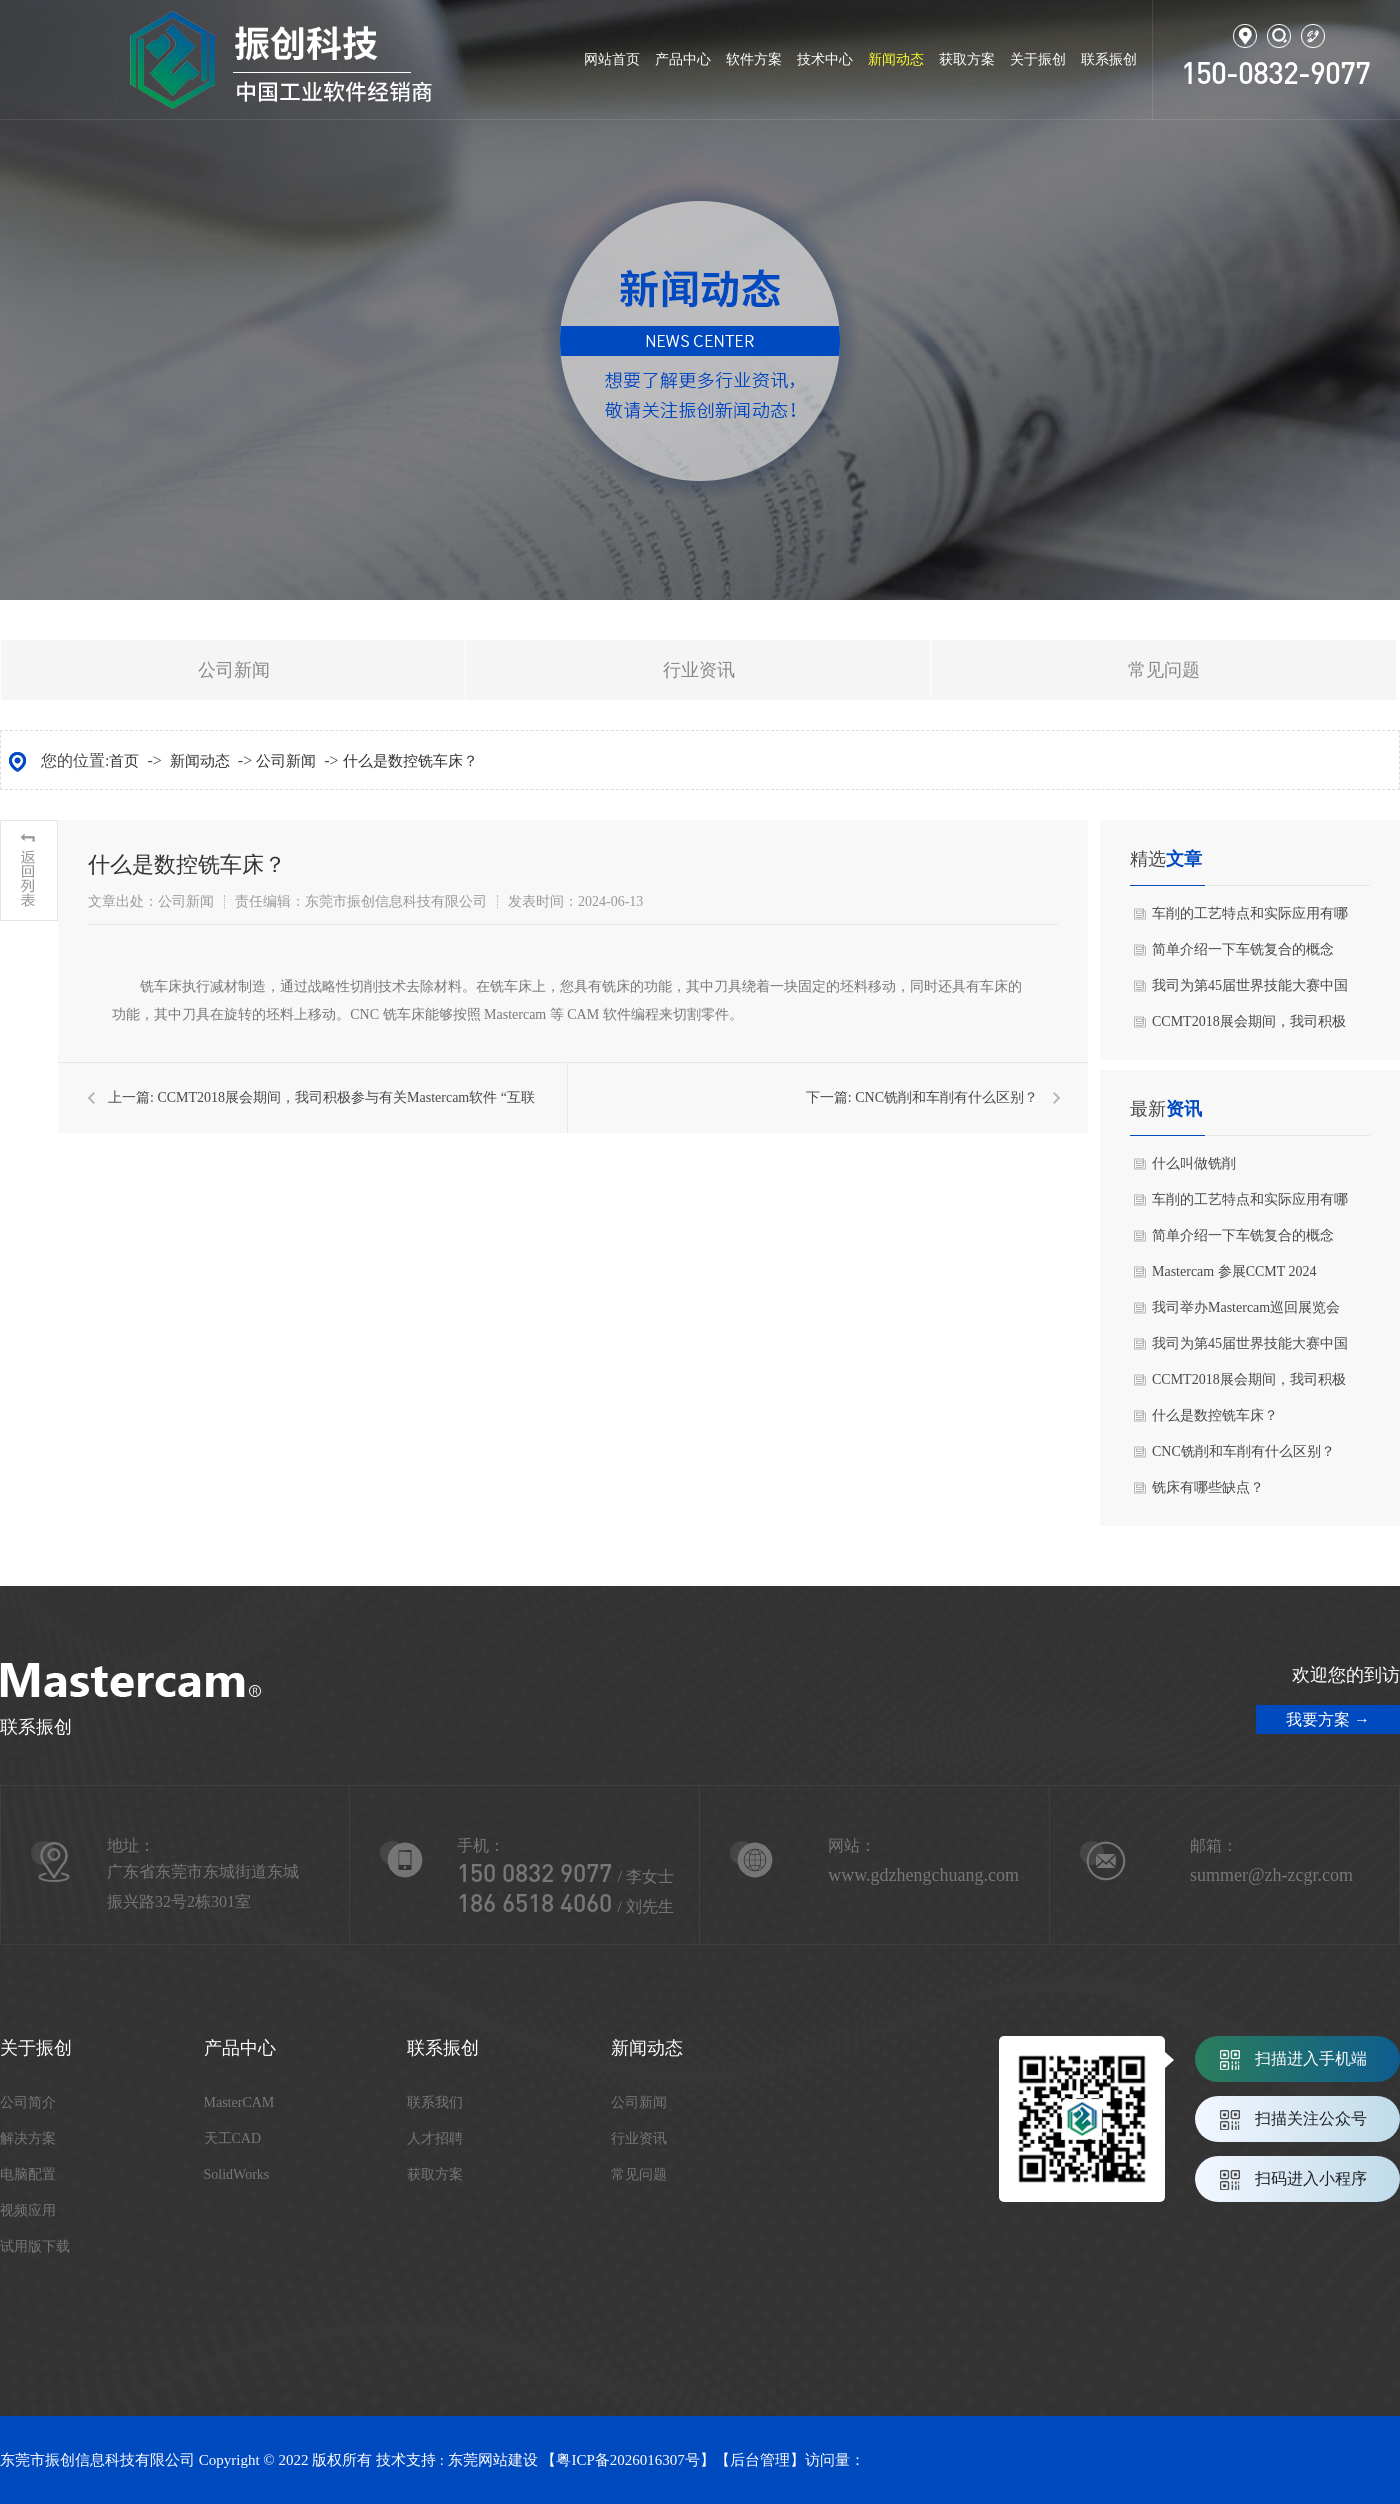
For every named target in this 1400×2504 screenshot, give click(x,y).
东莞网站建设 (493, 2460)
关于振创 (1038, 59)
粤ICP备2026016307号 (627, 2460)
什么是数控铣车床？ (410, 761)
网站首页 (612, 59)
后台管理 (760, 2460)
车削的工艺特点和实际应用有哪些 (1250, 919)
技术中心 (825, 59)
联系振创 (1109, 59)
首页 (124, 761)
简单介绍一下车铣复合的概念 (1243, 949)
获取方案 (967, 59)
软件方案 (754, 59)
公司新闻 (234, 670)
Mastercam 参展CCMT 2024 (1234, 1271)
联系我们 (435, 2102)
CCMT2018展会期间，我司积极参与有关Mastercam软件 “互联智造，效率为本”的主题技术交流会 (1251, 1027)
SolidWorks (237, 2174)
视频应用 (28, 2210)
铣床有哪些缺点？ (1208, 1487)
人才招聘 (435, 2138)
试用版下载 (35, 2246)
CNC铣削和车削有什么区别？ (946, 1097)
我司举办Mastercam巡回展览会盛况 (1246, 1313)
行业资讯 (699, 670)
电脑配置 (28, 2174)
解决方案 (28, 2138)
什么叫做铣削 (1194, 1163)
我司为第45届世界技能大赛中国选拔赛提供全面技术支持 (1250, 991)
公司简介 (28, 2102)
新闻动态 (896, 59)
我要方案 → (1328, 1719)
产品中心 (683, 59)
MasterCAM (239, 2102)
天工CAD (233, 2138)
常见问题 (1164, 670)
